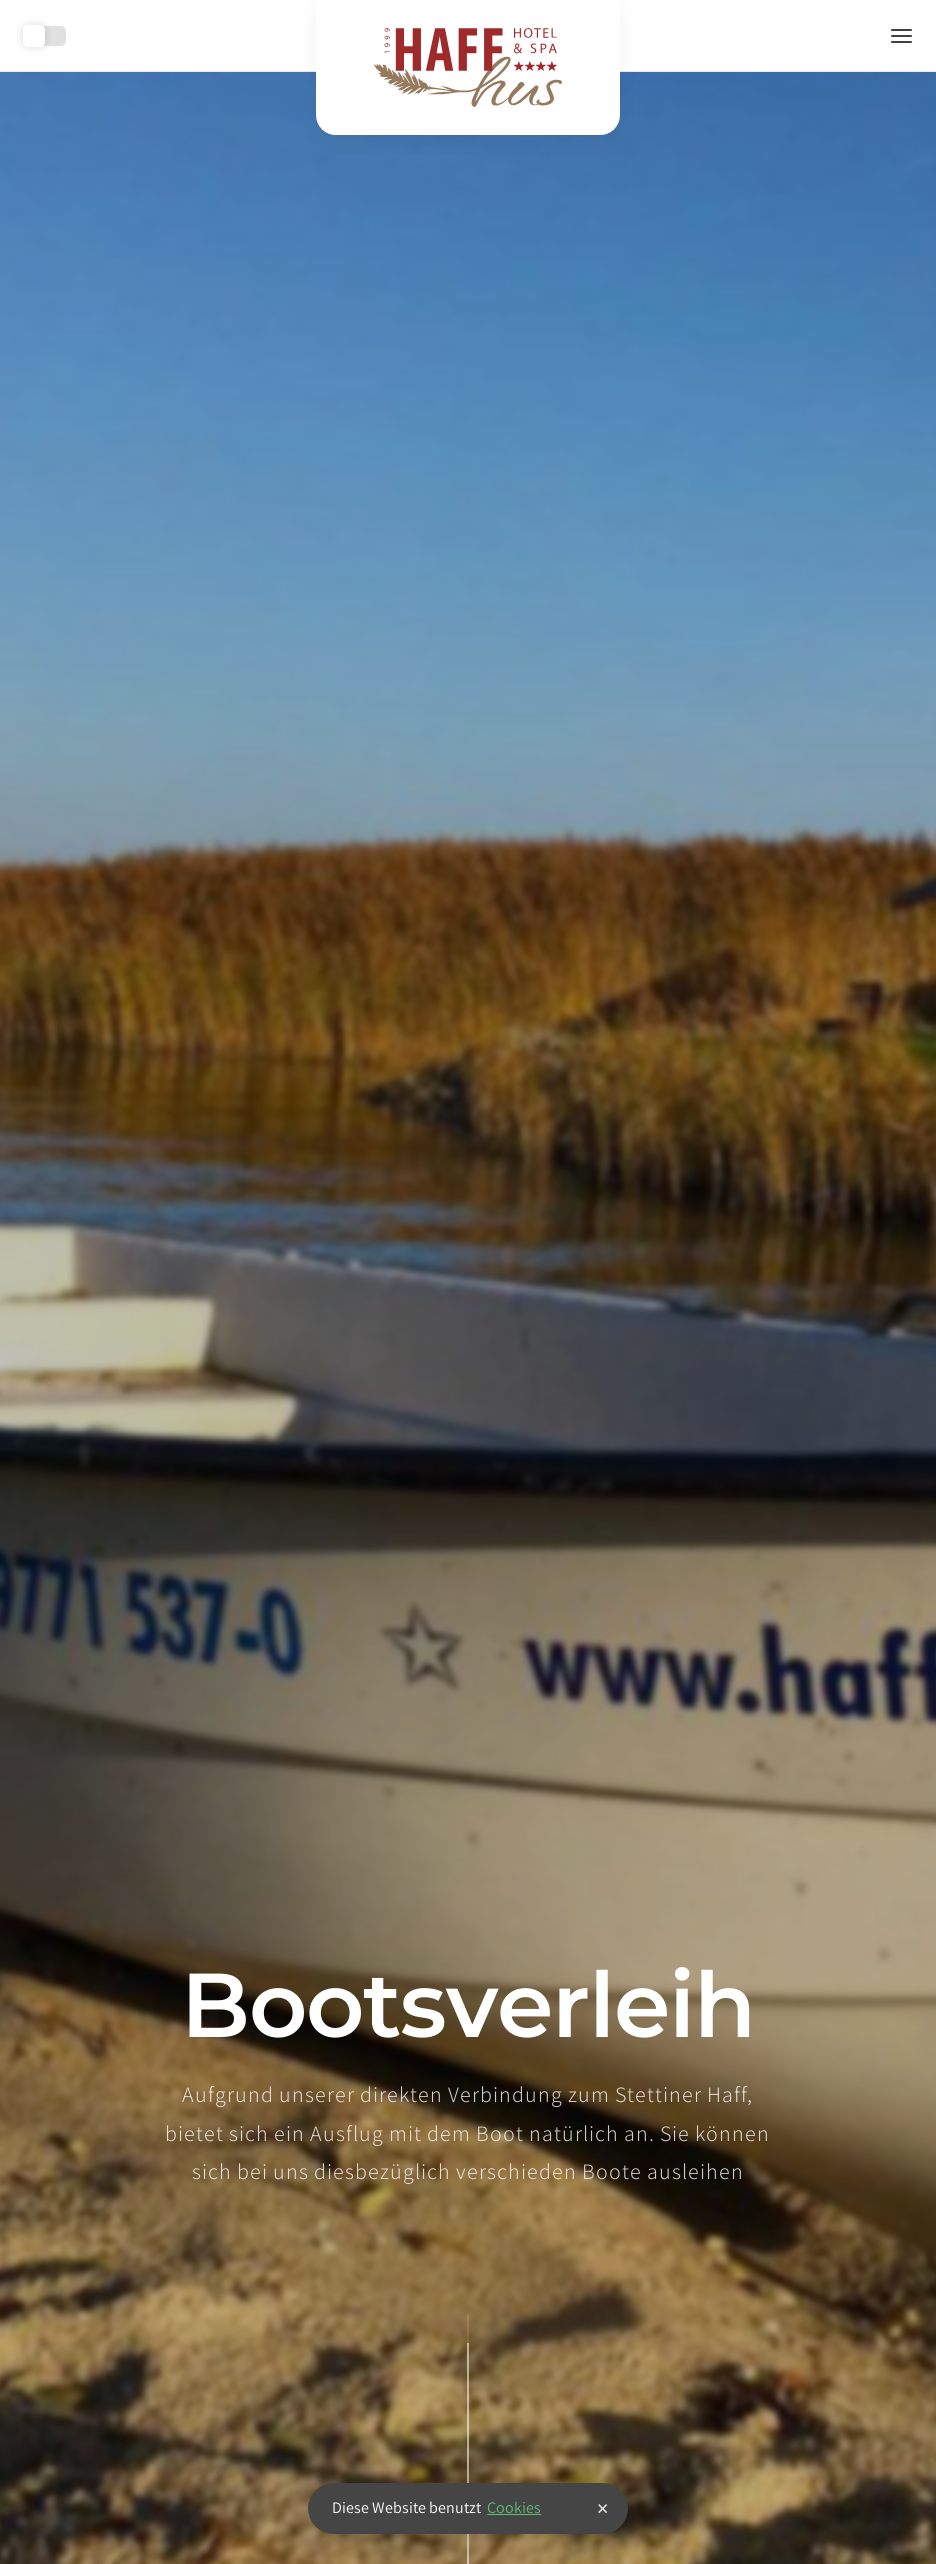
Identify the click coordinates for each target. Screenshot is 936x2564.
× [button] (602, 2508)
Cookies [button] (514, 2507)
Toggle (45, 36)
